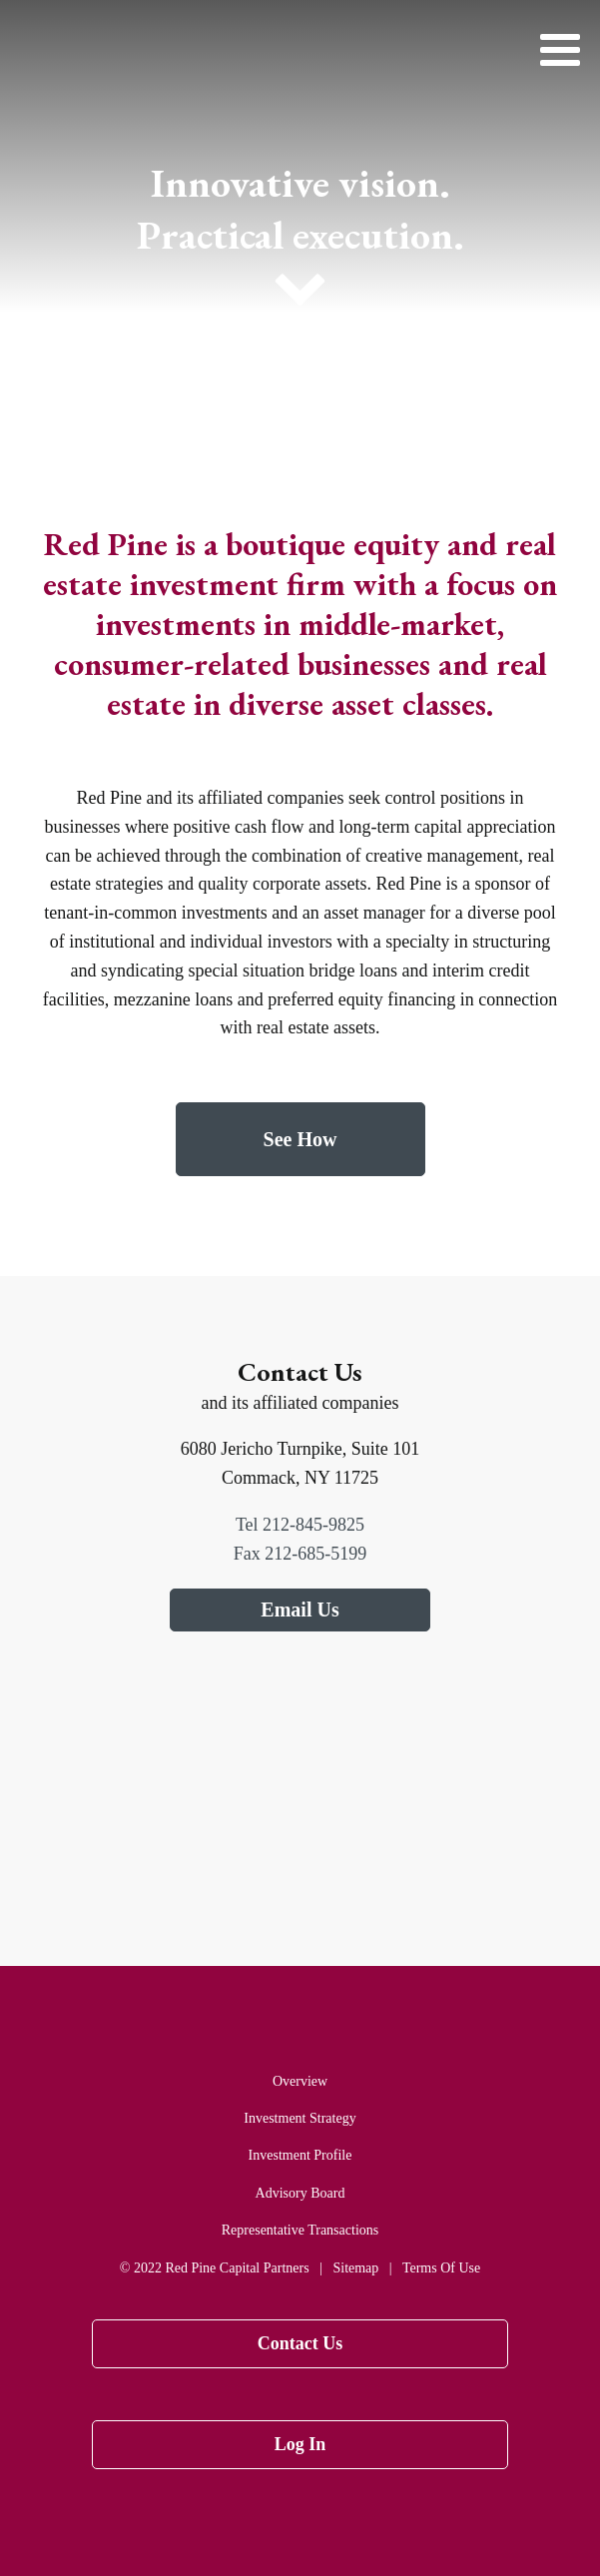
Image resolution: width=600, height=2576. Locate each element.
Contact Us (300, 2343)
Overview (300, 2081)
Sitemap (355, 2267)
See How (300, 1139)
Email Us (299, 1609)
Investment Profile (300, 2155)
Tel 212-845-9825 (300, 1525)
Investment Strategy (299, 2118)
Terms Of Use (441, 2267)
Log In (300, 2444)
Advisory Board (300, 2193)
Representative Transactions (300, 2230)
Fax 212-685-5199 (300, 1554)
